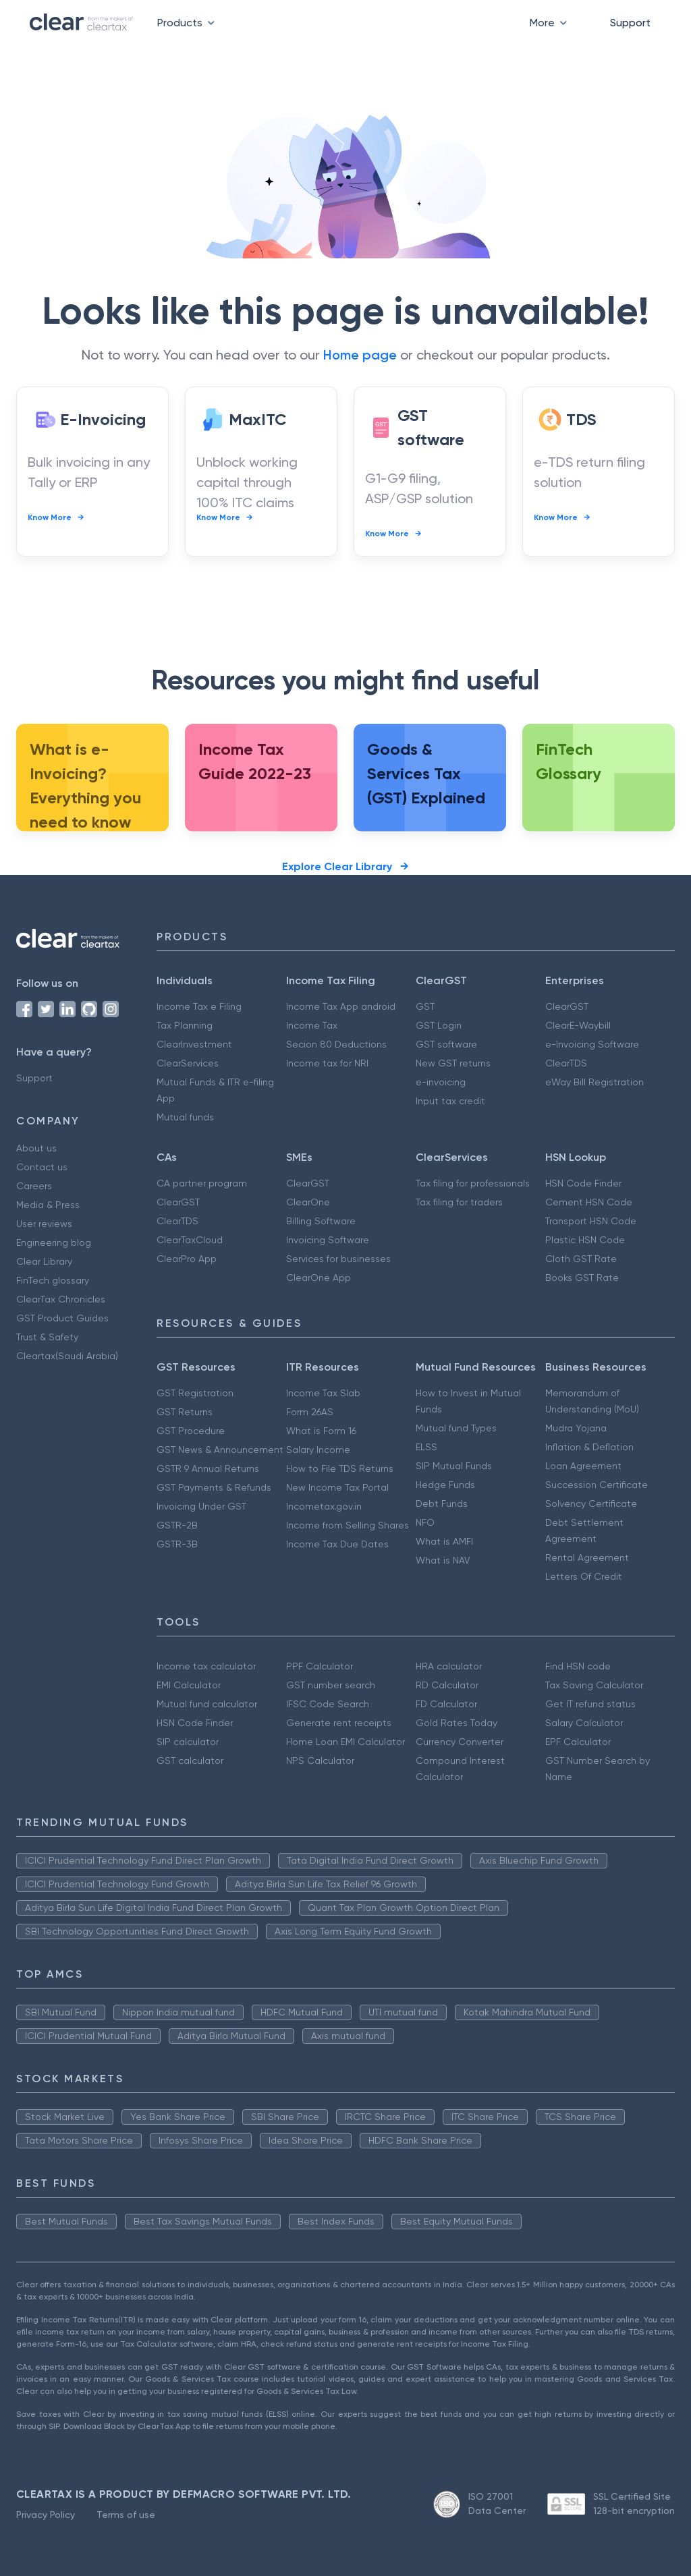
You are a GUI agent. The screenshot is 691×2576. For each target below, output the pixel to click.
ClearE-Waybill (578, 1025)
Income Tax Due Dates (337, 1544)
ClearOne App (318, 1277)
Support (630, 22)
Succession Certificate (596, 1484)
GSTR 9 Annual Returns (208, 1468)
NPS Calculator (320, 1760)
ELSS (426, 1446)
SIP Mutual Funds (454, 1465)
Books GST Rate (582, 1277)
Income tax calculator (206, 1666)
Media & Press (48, 1204)
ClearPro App (187, 1258)
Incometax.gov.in (324, 1506)
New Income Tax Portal (337, 1487)
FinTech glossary (52, 1280)
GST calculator (190, 1760)
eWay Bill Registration (594, 1082)
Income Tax (311, 1025)
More (551, 22)
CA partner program (202, 1183)
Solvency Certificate (591, 1503)
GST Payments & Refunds (214, 1487)
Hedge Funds (445, 1484)
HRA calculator (449, 1666)
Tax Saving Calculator (594, 1685)
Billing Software (321, 1220)
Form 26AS (309, 1411)
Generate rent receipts (338, 1722)
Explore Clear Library (345, 866)
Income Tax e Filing (199, 1006)
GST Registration (195, 1392)
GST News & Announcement (220, 1449)
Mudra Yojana (576, 1428)
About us (36, 1148)
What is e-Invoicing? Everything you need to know (86, 785)
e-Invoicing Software (592, 1044)
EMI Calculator (189, 1685)
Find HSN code (578, 1666)
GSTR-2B (177, 1525)
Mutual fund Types (456, 1428)
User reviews (44, 1223)
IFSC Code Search (327, 1703)
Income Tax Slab (323, 1392)
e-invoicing (441, 1082)
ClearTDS (566, 1063)
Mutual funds (185, 1117)
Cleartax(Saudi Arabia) (67, 1355)
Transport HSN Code (590, 1220)
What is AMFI (444, 1541)
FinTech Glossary (568, 761)
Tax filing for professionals (473, 1183)
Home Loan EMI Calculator (345, 1741)
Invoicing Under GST (201, 1506)
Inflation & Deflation (589, 1446)
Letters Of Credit (583, 1576)
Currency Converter (459, 1741)
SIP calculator (188, 1741)
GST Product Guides (62, 1318)
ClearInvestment (194, 1044)
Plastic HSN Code (585, 1239)
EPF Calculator (578, 1741)
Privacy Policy (45, 2514)
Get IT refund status (590, 1703)
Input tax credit (450, 1100)
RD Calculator (447, 1685)
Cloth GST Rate (581, 1258)
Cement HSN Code (588, 1202)
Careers (34, 1185)
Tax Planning (185, 1025)
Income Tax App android (340, 1006)
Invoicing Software (327, 1239)
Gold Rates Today (456, 1722)
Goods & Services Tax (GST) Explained (426, 773)
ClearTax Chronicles (60, 1299)
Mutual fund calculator (207, 1703)
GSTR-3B (177, 1544)
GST (425, 1006)
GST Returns (185, 1411)
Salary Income (318, 1449)
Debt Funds (442, 1503)
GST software (446, 1044)
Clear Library (44, 1261)
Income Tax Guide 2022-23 (254, 761)
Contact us (41, 1167)
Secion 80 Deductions (336, 1044)
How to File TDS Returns (339, 1468)
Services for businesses (338, 1258)
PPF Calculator (319, 1666)
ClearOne (308, 1202)
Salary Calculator (584, 1722)
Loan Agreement (583, 1465)
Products (188, 22)
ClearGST (566, 1006)
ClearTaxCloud (190, 1239)
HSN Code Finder (583, 1183)
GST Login (439, 1025)
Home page (360, 355)
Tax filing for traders (459, 1202)
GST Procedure (191, 1430)
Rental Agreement (587, 1557)
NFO (425, 1522)
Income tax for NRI (327, 1063)
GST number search (330, 1685)
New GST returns (453, 1063)
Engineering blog (53, 1242)
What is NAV (443, 1560)
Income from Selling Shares (347, 1525)
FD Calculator (446, 1703)
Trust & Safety (47, 1337)
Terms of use (125, 2514)
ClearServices (188, 1063)
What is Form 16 (321, 1430)
